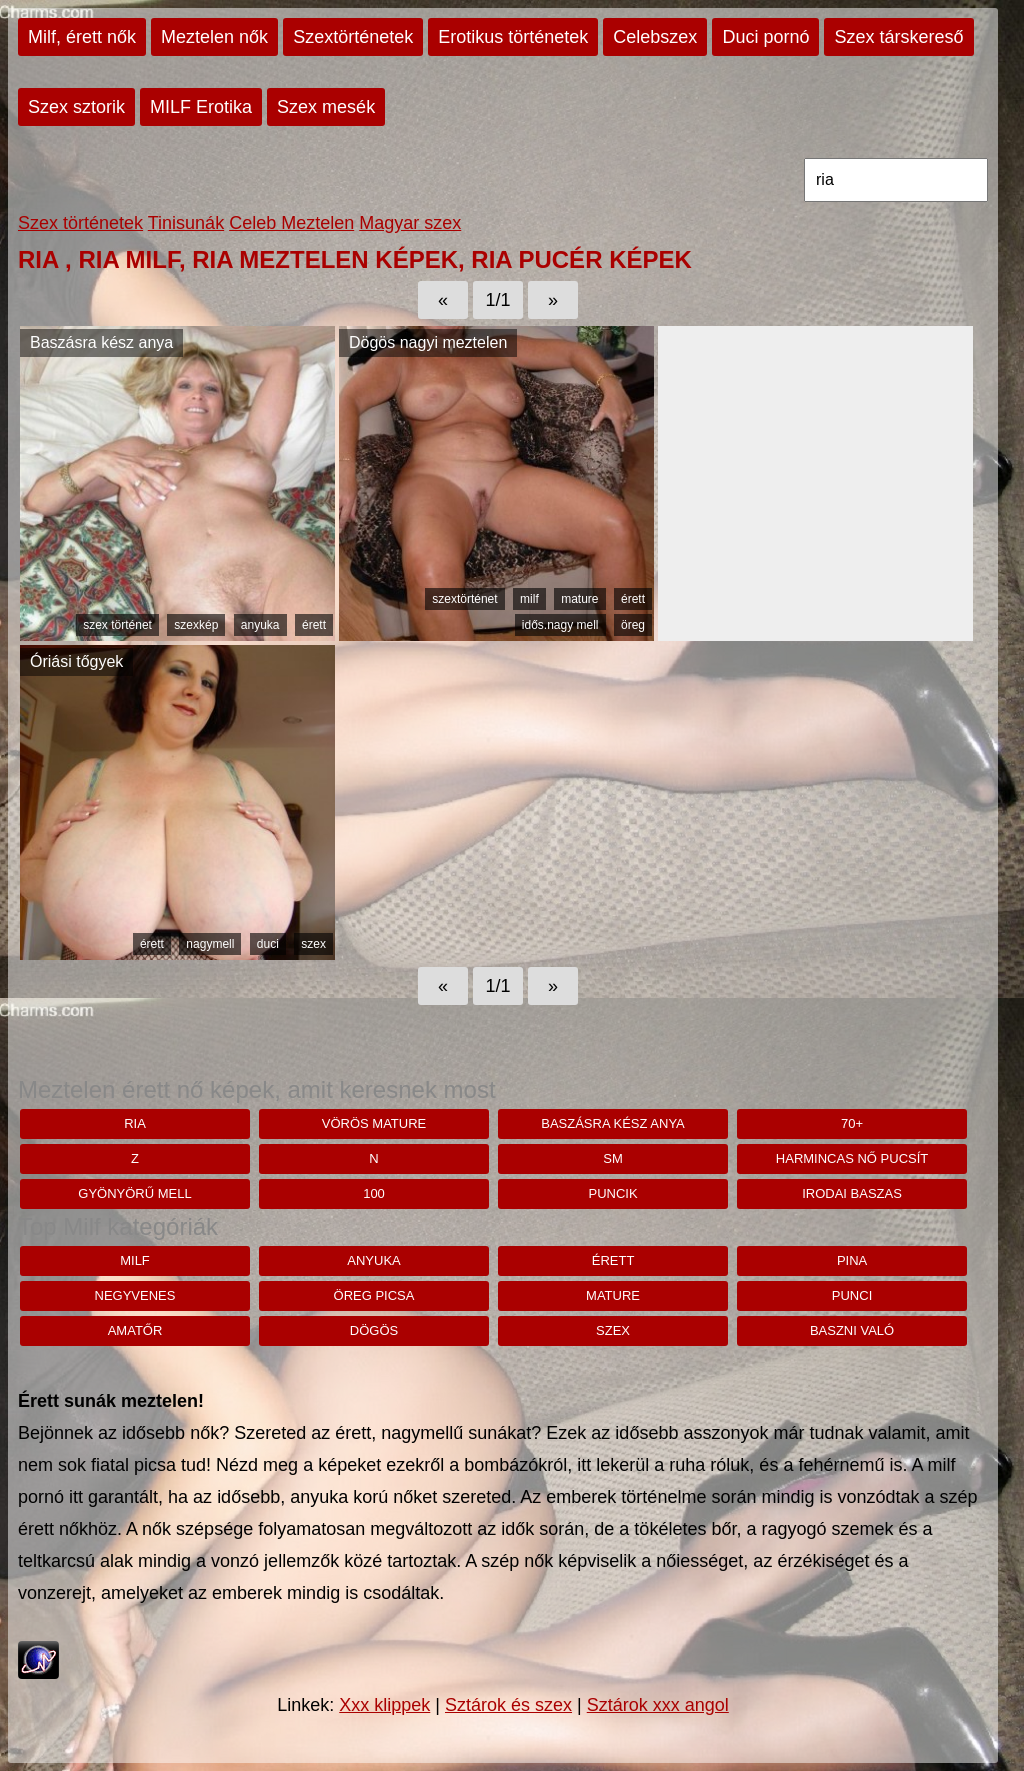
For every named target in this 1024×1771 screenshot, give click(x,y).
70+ (852, 1123)
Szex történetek (80, 223)
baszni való (852, 1330)
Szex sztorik (76, 107)
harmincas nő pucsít (852, 1158)
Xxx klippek (384, 1705)
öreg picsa (374, 1295)
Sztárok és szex (508, 1705)
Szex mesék (326, 107)
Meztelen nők (214, 37)
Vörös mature (374, 1123)
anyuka (260, 625)
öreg (633, 625)
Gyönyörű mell (134, 1193)
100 (374, 1193)
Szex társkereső (898, 37)
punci (852, 1295)
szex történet (117, 625)
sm (613, 1158)
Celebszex (655, 37)
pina (852, 1260)
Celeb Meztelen (291, 223)
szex (313, 944)
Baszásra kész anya (613, 1123)
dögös (374, 1330)
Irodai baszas (852, 1193)
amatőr (135, 1330)
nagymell (210, 944)
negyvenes (135, 1295)
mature (579, 599)
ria (135, 1123)
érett (314, 625)
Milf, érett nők (82, 37)
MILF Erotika (201, 107)
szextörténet (464, 599)
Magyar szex (410, 223)
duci (268, 944)
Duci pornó (765, 37)
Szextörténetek (353, 37)
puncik (612, 1193)
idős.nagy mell (560, 625)
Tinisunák (186, 223)
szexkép (196, 625)
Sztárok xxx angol (658, 1705)
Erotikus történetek (513, 37)
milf (529, 599)
